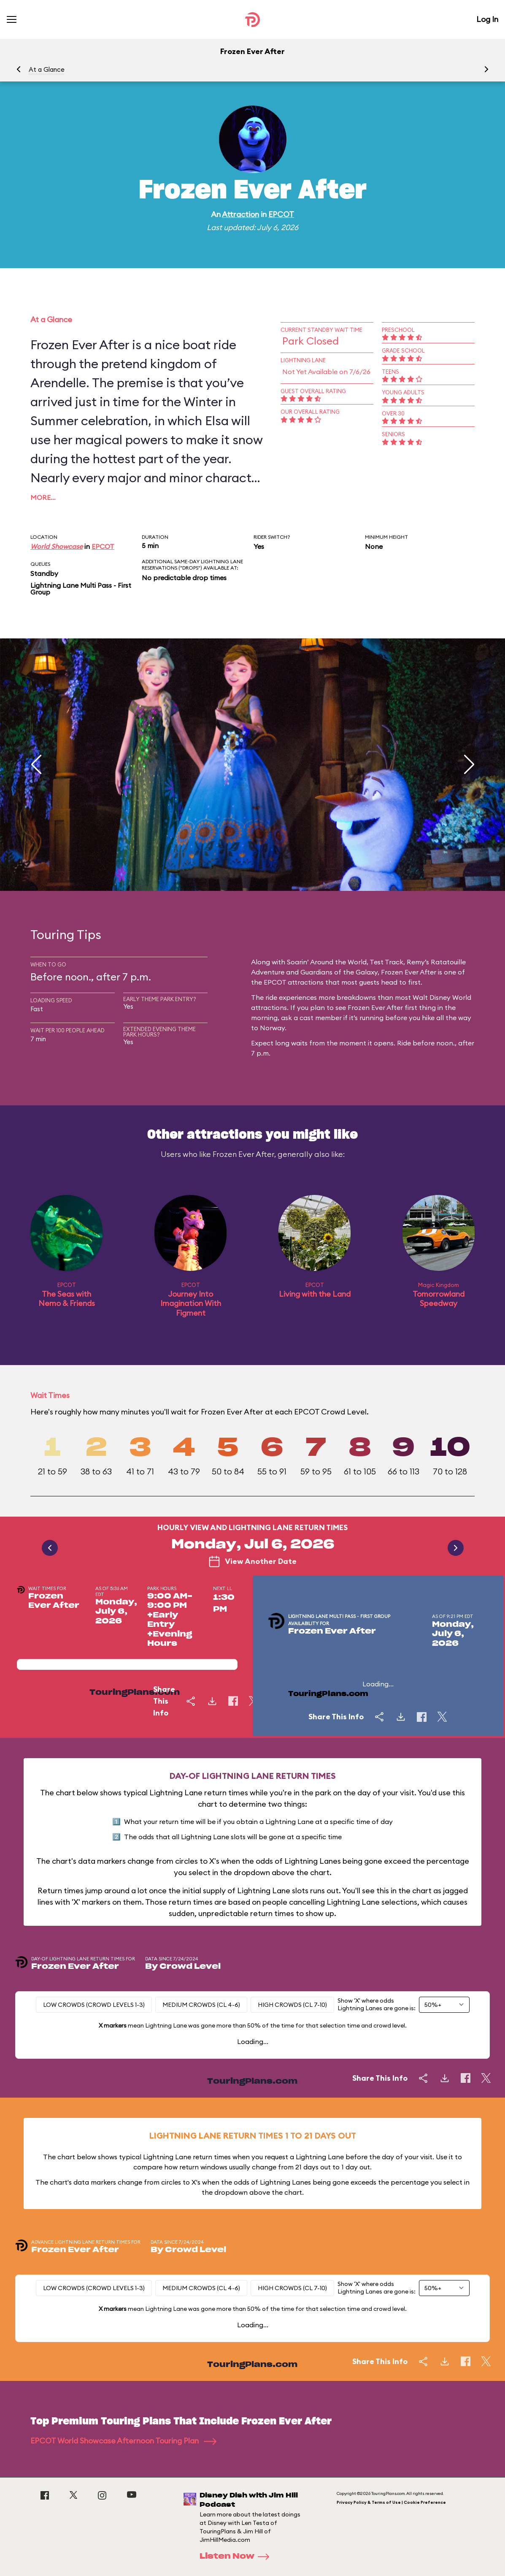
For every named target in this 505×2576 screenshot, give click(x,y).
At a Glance (47, 69)
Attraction (240, 214)
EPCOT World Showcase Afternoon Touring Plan (123, 2441)
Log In (487, 19)
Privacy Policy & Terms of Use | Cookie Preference (391, 2502)
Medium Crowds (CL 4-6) (201, 2005)
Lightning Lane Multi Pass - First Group (80, 588)
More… (43, 497)
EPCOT (281, 214)
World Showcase (56, 546)
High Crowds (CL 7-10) (292, 2005)
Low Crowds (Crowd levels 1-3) (94, 2005)
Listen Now (237, 2556)
